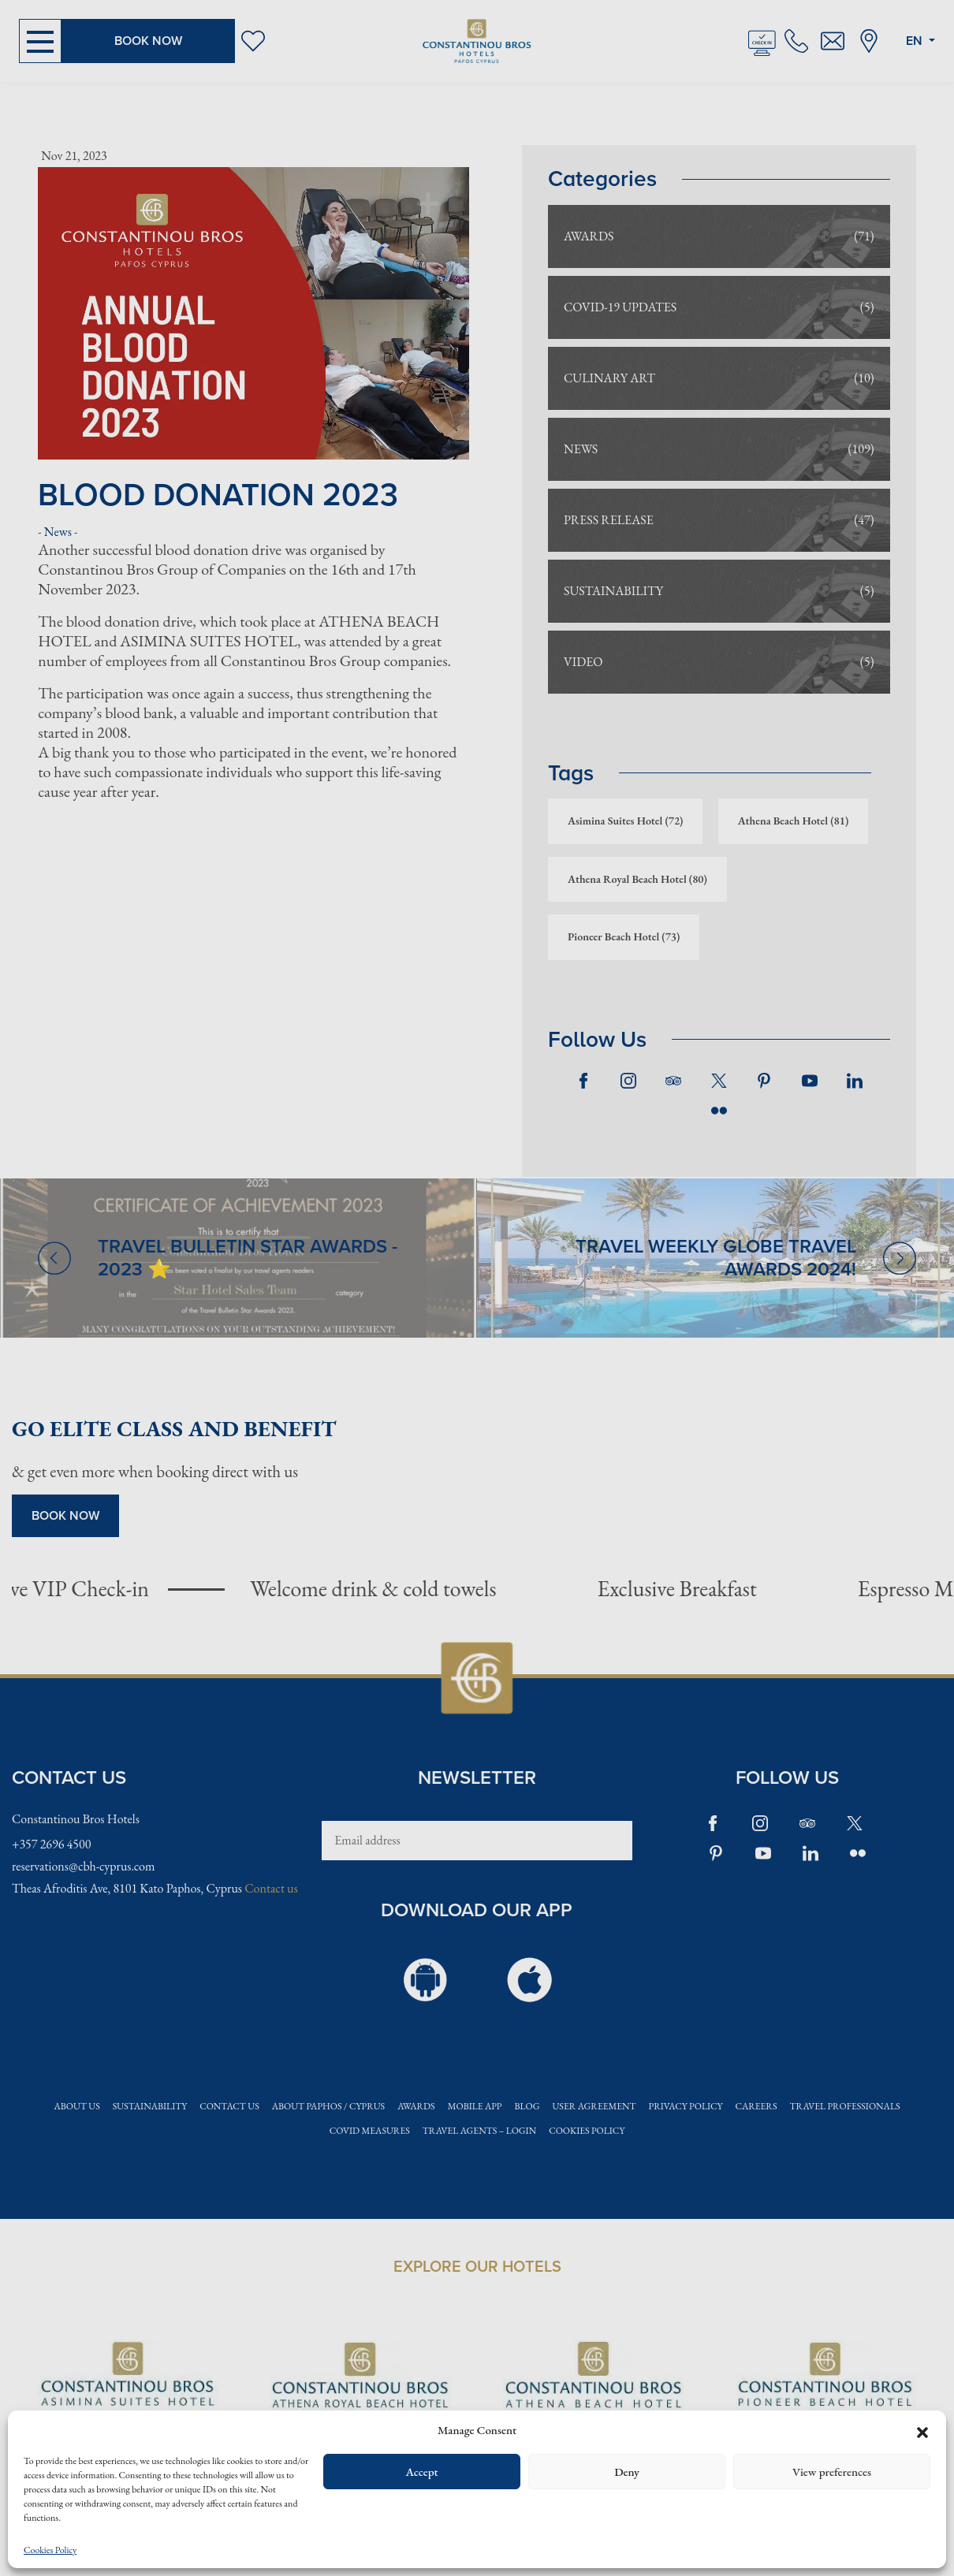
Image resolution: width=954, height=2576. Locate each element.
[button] (922, 2430)
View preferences (831, 2471)
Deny (626, 2471)
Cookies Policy (50, 2550)
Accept (421, 2471)
